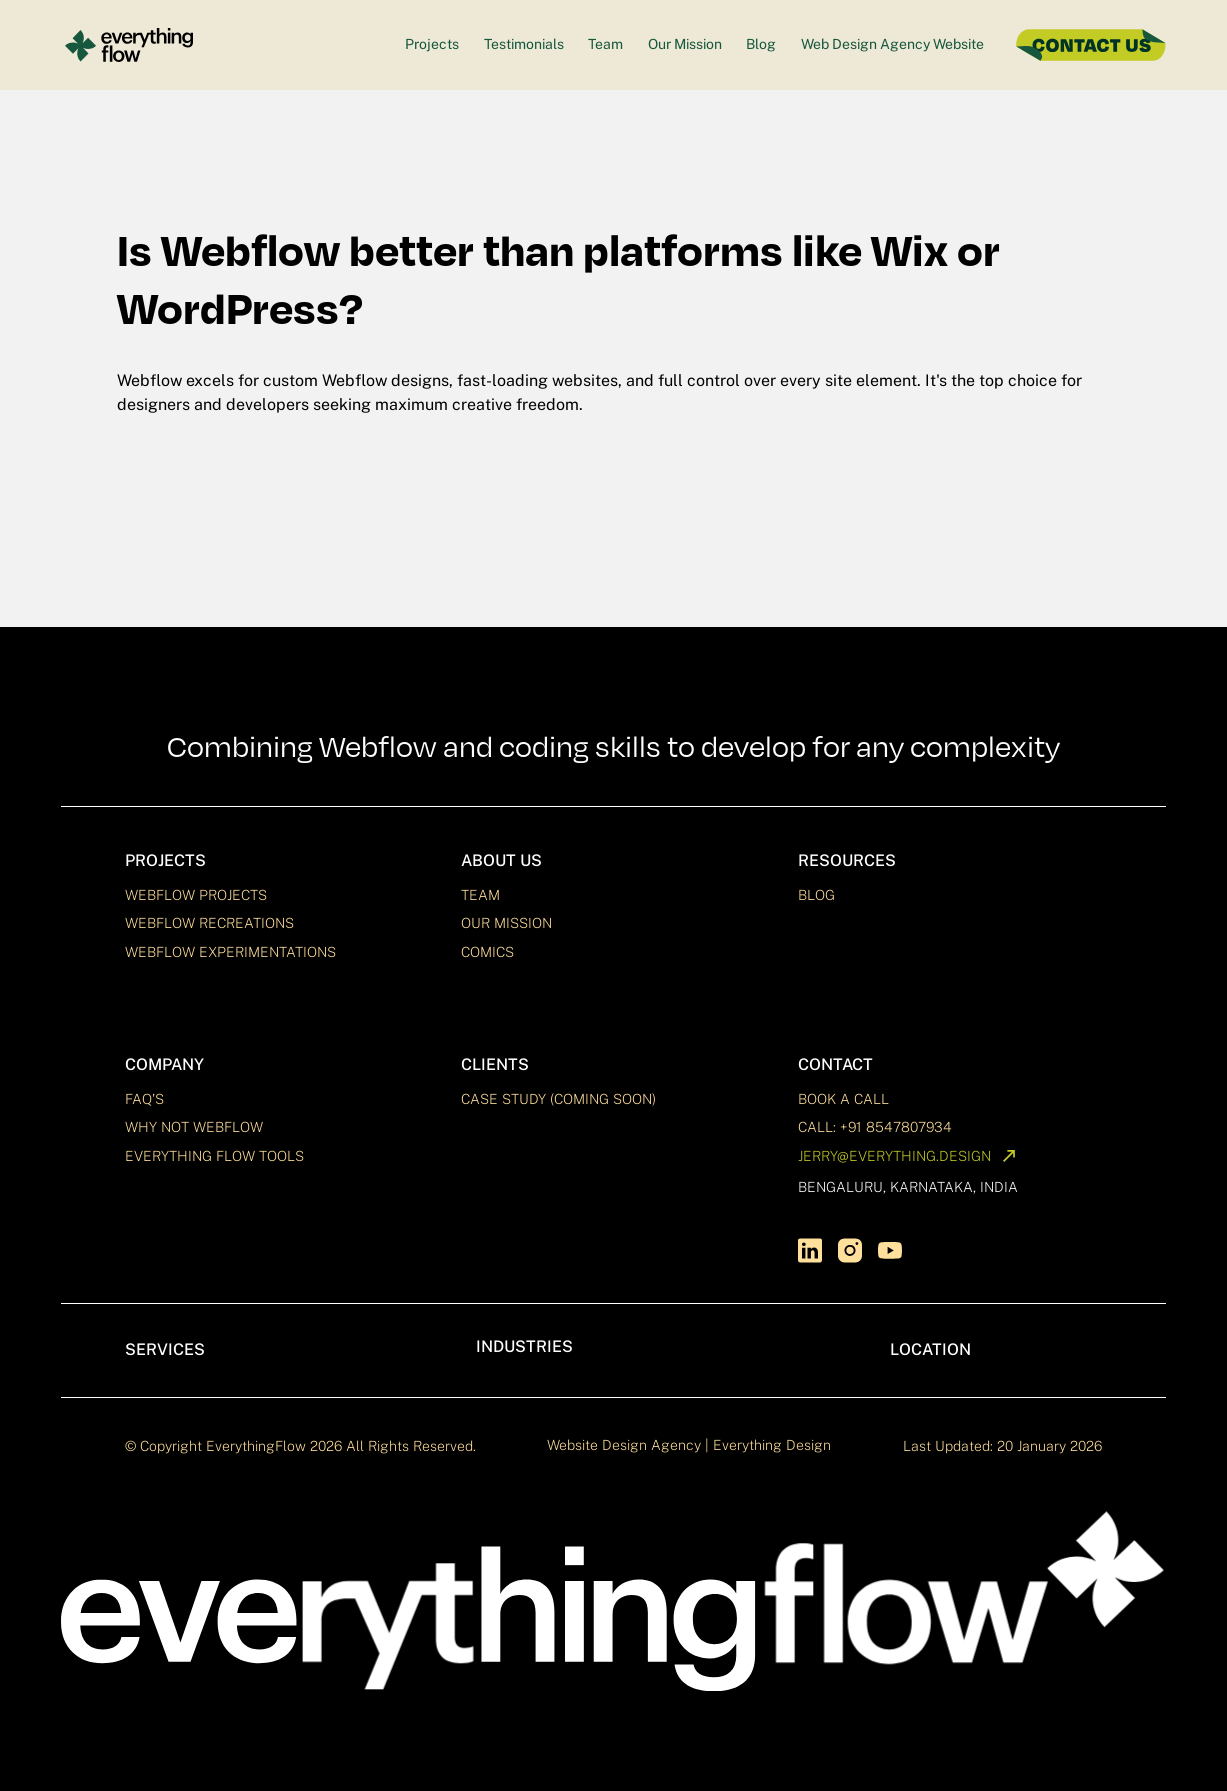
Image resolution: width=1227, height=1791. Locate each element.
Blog (761, 44)
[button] (277, 861)
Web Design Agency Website (892, 44)
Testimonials (524, 44)
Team (605, 44)
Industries (524, 1346)
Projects (432, 44)
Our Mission (685, 44)
